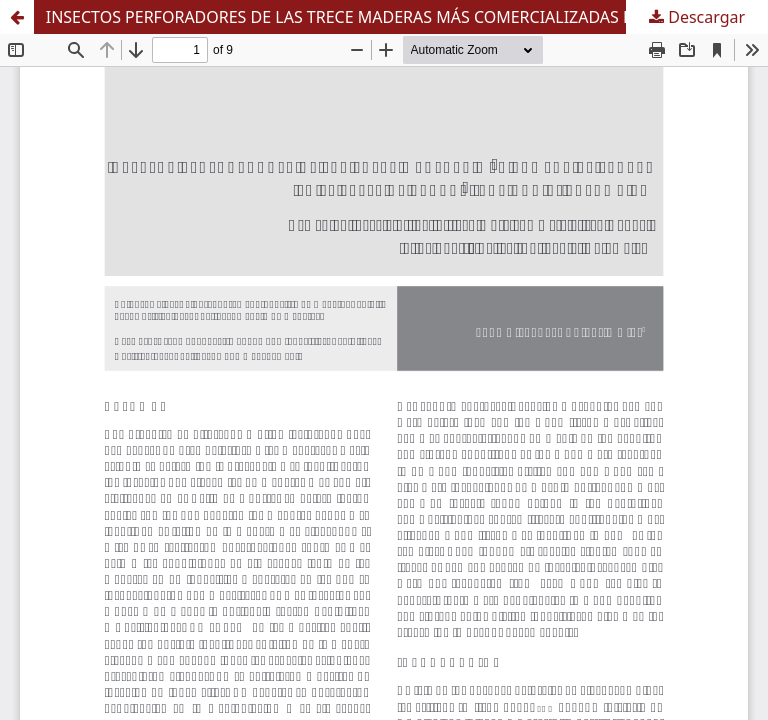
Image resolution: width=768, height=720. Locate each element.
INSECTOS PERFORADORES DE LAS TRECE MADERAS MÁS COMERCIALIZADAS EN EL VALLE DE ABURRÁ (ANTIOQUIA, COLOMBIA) (407, 17)
